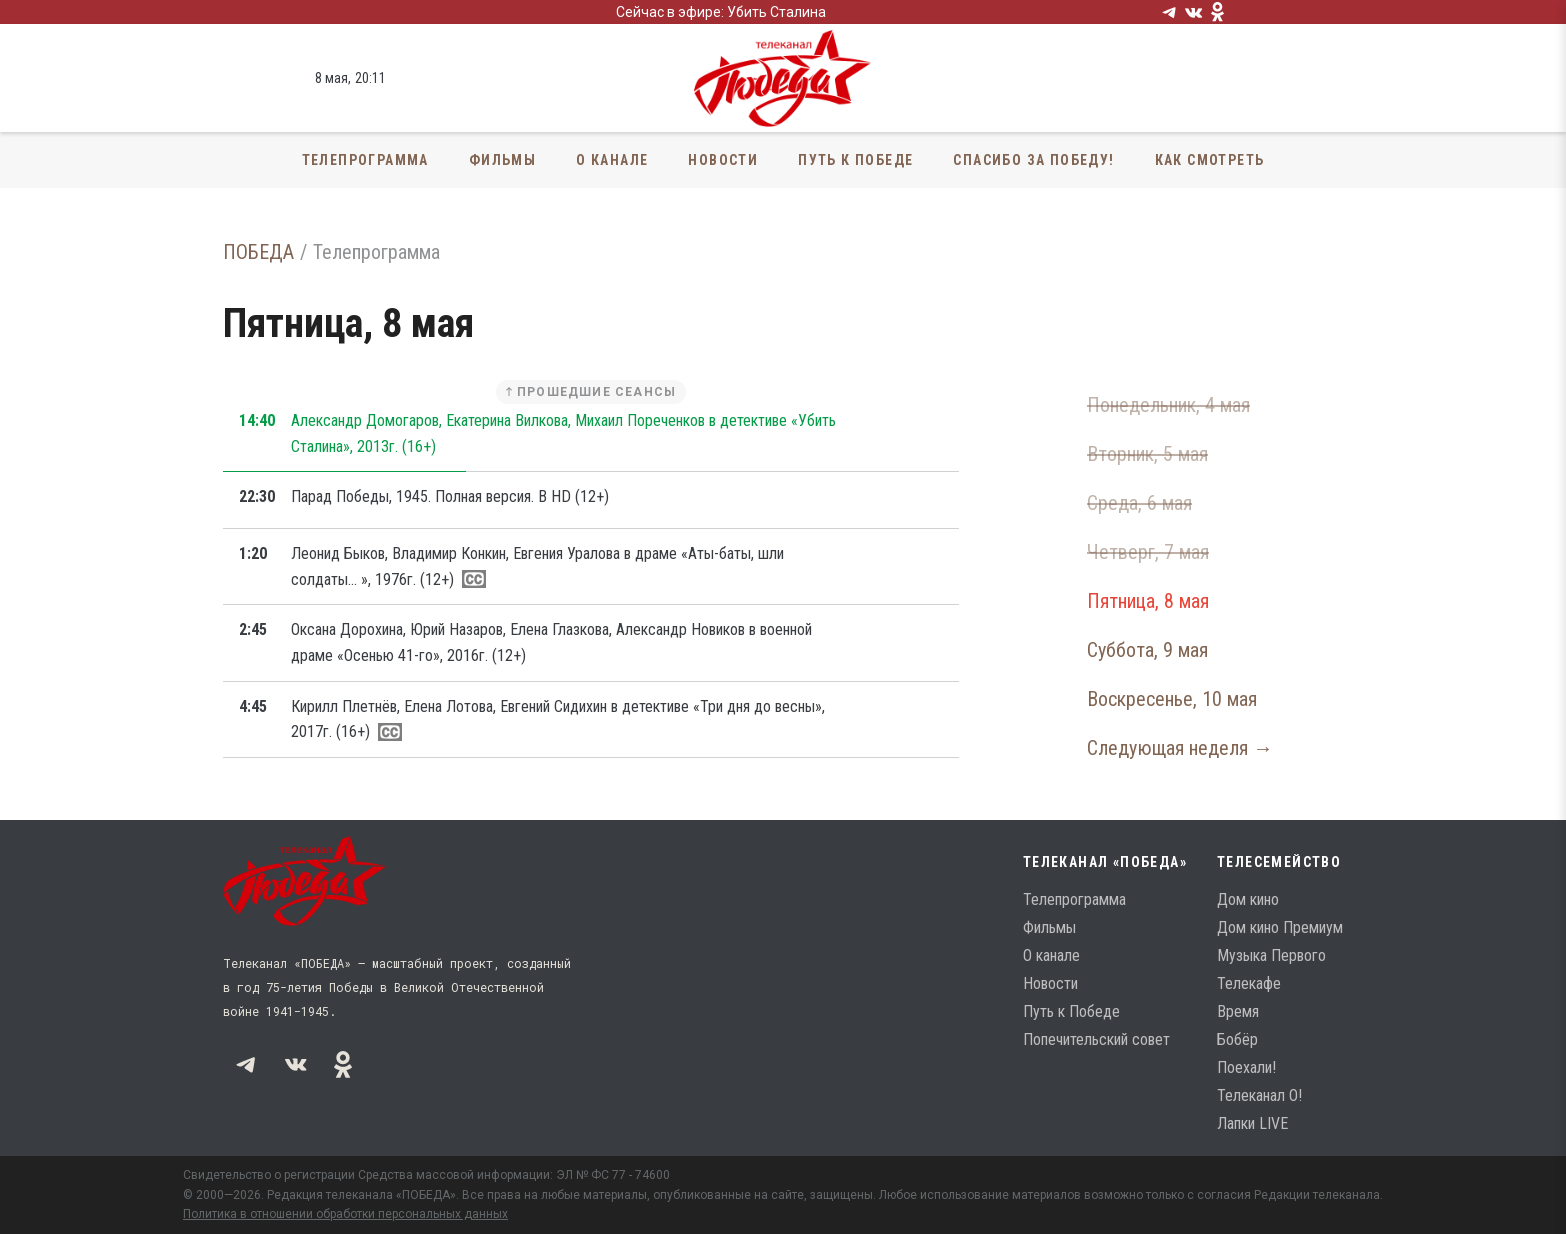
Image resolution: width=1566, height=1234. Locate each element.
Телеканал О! (1259, 1095)
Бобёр (1237, 1039)
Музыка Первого (1271, 955)
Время (1238, 1011)
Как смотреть (1210, 160)
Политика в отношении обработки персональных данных (345, 1214)
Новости (723, 160)
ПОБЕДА (258, 252)
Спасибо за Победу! (1033, 160)
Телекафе (1249, 983)
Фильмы (502, 160)
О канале (612, 160)
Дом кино (1248, 899)
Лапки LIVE (1252, 1123)
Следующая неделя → (1180, 748)
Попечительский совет (1096, 1039)
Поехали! (1246, 1067)
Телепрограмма (365, 160)
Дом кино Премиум (1280, 927)
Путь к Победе (855, 160)
